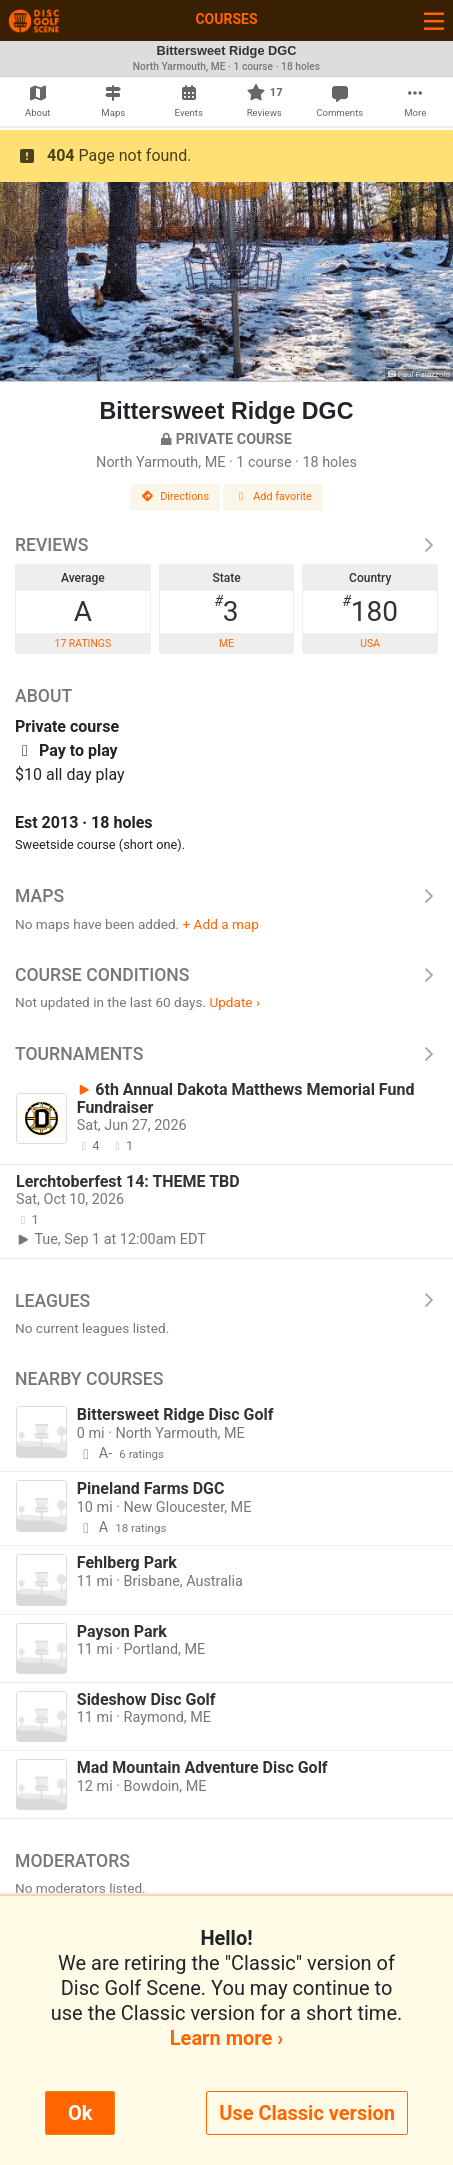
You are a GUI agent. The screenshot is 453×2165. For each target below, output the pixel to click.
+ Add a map (221, 924)
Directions (175, 496)
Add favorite (273, 496)
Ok (80, 2113)
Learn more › (226, 2038)
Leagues (226, 1301)
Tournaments (226, 1054)
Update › (234, 1002)
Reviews (226, 545)
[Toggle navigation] (434, 20)
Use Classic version (307, 2113)
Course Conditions (226, 975)
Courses (226, 19)
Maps (226, 896)
